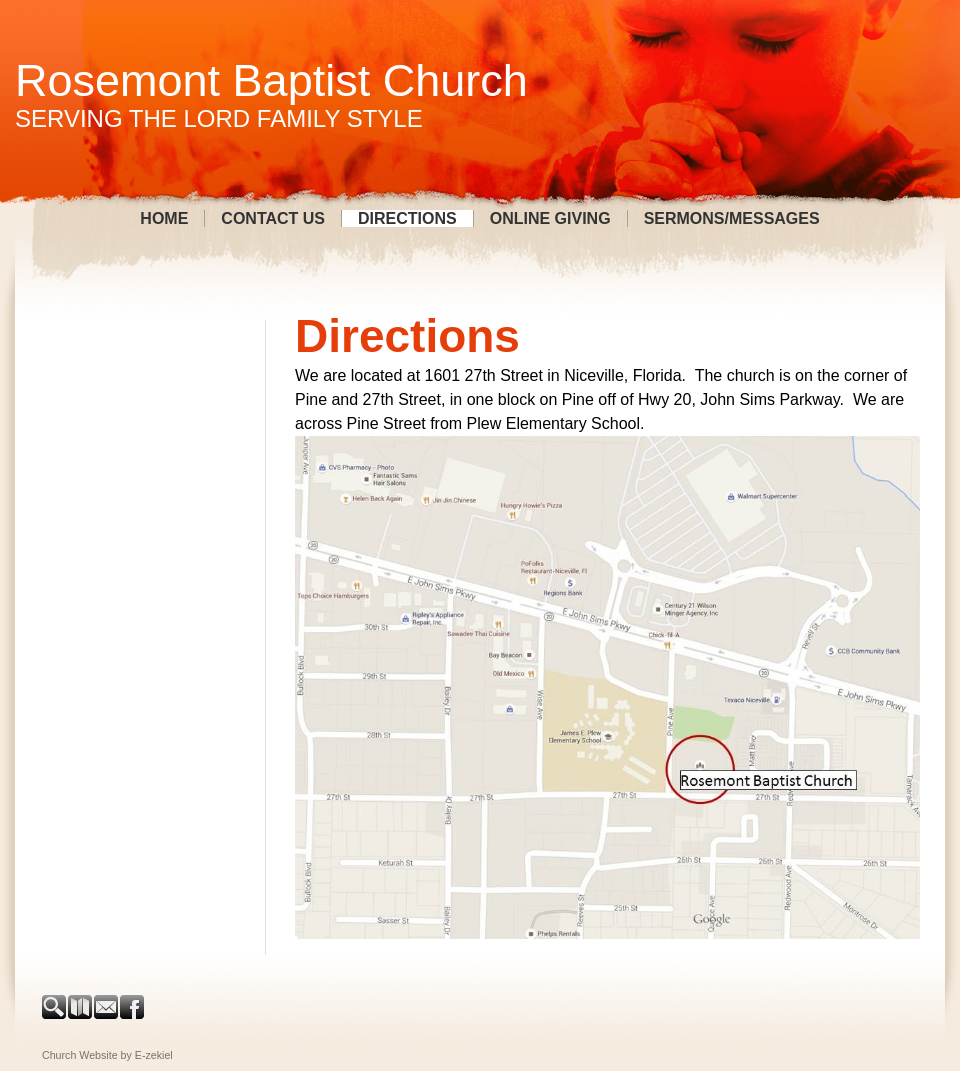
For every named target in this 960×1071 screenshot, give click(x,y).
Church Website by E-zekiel (107, 1055)
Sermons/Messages (732, 218)
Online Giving (550, 218)
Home (164, 218)
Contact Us (273, 218)
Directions (407, 218)
